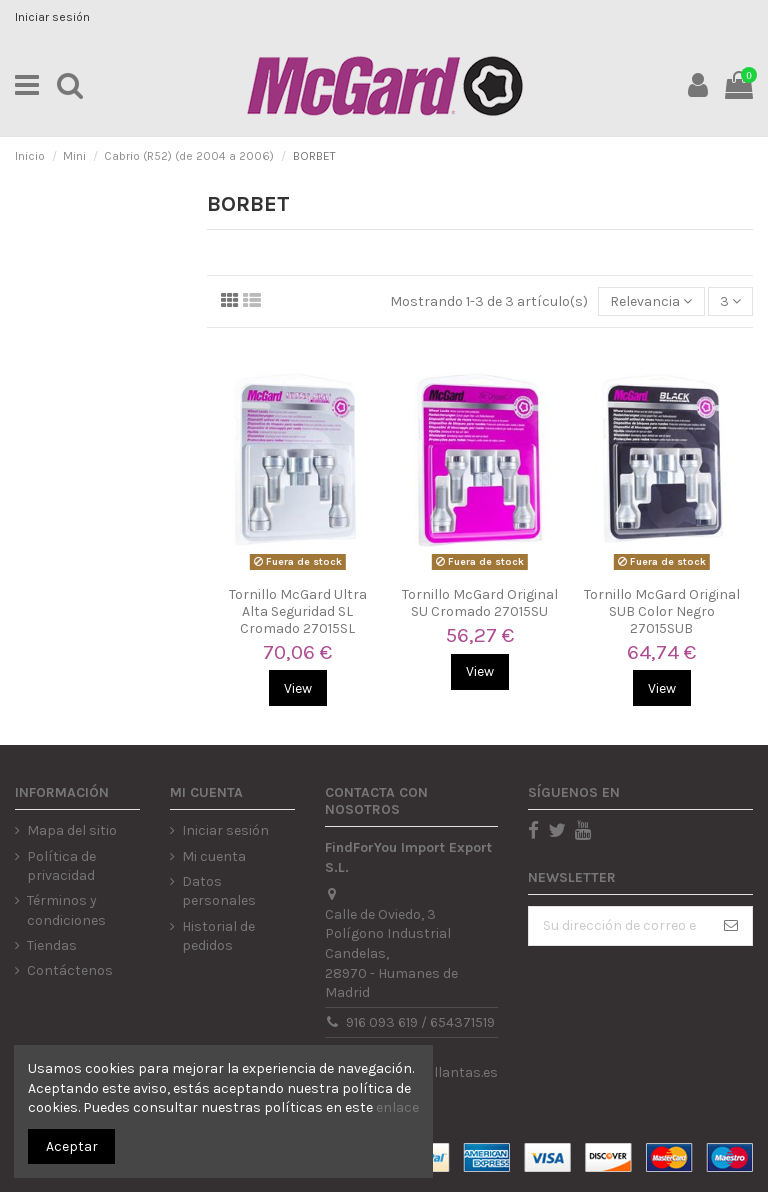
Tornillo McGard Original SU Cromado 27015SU (480, 603)
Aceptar (72, 1146)
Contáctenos (70, 970)
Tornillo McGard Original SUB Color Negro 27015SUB (662, 611)
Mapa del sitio (72, 830)
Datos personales (219, 891)
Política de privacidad (61, 866)
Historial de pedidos (218, 936)
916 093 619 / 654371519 (420, 1022)
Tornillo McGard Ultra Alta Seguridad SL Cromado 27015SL (298, 611)
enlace (397, 1107)
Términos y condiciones (66, 910)
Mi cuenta (214, 856)
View (298, 688)
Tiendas (52, 945)
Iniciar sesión (52, 17)
